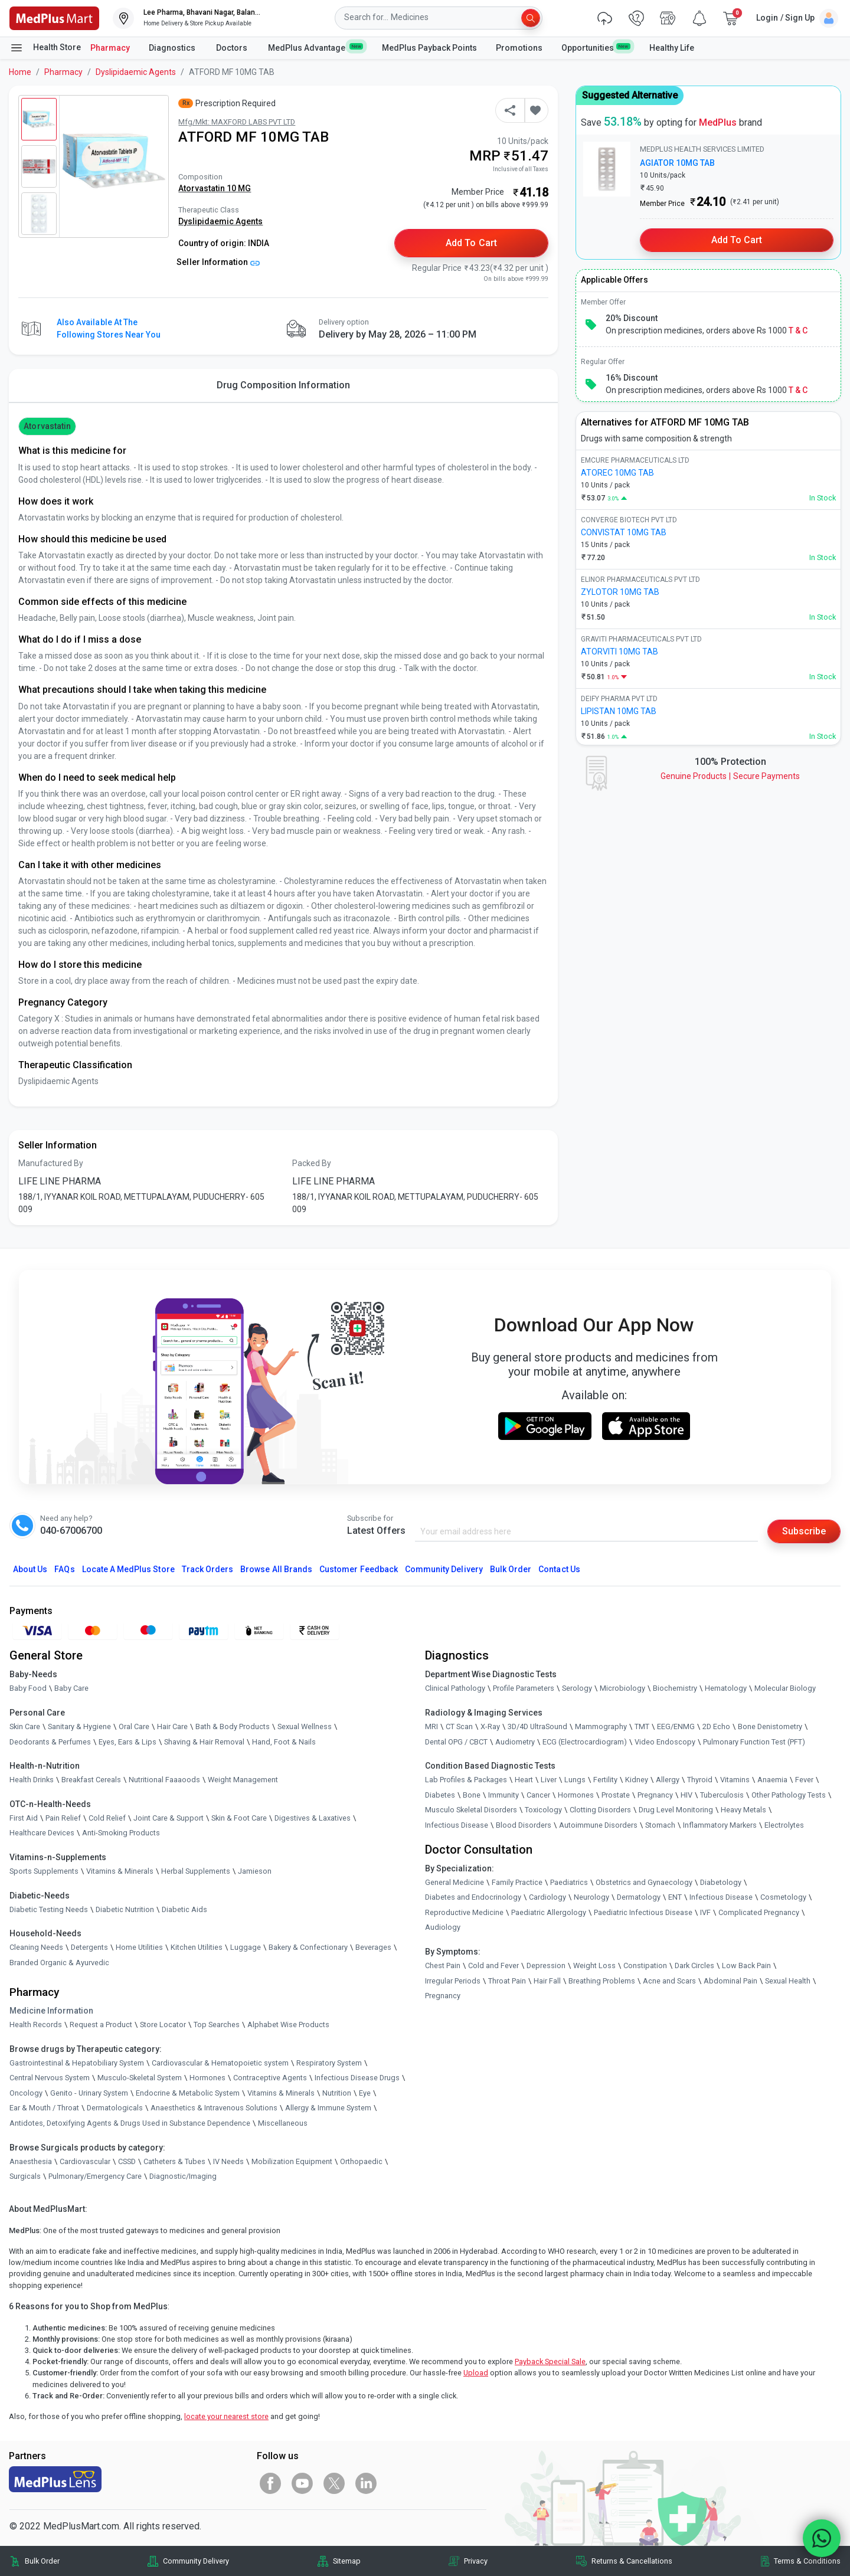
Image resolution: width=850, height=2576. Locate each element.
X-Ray (490, 1726)
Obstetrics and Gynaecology (644, 1882)
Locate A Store (128, 1569)
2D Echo (716, 1726)
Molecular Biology (785, 1688)
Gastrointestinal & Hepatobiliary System (76, 2062)
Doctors (232, 48)
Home (20, 72)
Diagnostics (173, 48)
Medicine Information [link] (51, 2010)
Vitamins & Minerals (281, 2093)
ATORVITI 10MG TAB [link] (619, 651)
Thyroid (699, 1779)
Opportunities (595, 47)
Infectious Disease (456, 1825)
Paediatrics (569, 1882)
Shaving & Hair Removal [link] (204, 1741)
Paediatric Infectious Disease (643, 1912)
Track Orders (208, 1569)
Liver (549, 1779)
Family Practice (517, 1882)
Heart (524, 1779)
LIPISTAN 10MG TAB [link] (618, 711)
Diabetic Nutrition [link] (125, 1909)
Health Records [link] (35, 2024)
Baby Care (71, 1688)
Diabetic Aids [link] (184, 1909)
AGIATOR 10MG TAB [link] (677, 163)
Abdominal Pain (730, 1980)
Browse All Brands (276, 1569)
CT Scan (459, 1726)
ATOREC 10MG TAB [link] (617, 472)
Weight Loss (594, 1965)
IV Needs (228, 2161)
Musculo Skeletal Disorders (471, 1809)
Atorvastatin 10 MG (214, 188)
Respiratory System (329, 2062)
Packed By (311, 1163)
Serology (577, 1688)
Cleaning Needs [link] (36, 1947)
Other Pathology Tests (788, 1795)
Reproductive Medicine (464, 1912)
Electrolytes (784, 1825)
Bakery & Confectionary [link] (308, 1947)
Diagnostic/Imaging (183, 2176)
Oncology (25, 2093)
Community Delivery (444, 1569)
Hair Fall (547, 1980)
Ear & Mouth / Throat (44, 2107)
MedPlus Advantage (315, 47)
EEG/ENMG (676, 1726)
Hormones (207, 2077)
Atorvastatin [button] (47, 426)
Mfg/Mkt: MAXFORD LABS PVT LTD (236, 121)
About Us (30, 1569)
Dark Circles (694, 1965)
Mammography (601, 1726)
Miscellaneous (283, 2123)
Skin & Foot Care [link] (239, 1818)
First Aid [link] (23, 1818)
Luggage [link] (245, 1947)
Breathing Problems (601, 1980)
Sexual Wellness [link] (304, 1726)
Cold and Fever (493, 1965)
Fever (804, 1779)
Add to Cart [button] (471, 242)
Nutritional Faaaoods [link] (164, 1779)
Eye (365, 2093)
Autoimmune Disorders (598, 1825)
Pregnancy (655, 1795)
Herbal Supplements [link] (195, 1871)
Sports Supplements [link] (44, 1871)
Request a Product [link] (101, 2024)
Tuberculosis (722, 1795)
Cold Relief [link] (107, 1818)
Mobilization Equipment (291, 2161)
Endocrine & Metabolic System (188, 2093)
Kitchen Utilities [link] (197, 1947)
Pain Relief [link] (63, 1818)
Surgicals (25, 2176)
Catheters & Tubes (174, 2161)
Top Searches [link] (217, 2024)
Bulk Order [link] (42, 2561)
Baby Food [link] (28, 1688)
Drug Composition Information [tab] (283, 385)
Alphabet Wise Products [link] (288, 2024)
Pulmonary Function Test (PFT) (754, 1741)
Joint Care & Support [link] (168, 1818)
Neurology (591, 1897)
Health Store (45, 48)
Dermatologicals (115, 2107)
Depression (546, 1965)
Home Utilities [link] (139, 1947)
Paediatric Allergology (548, 1912)
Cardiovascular (85, 2161)
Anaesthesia (30, 2161)
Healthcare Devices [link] (41, 1832)
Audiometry (515, 1741)
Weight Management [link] (243, 1779)
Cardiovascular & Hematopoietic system (220, 2062)
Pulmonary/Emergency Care (95, 2176)
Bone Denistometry (770, 1726)
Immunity (503, 1795)
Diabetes (440, 1795)
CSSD (127, 2161)
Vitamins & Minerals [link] (119, 1871)
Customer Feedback (358, 1569)
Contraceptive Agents (270, 2077)
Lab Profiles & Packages (466, 1779)
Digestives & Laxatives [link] (312, 1818)
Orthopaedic (361, 2161)
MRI (431, 1726)
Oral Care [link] (134, 1726)
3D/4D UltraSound (537, 1726)
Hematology (726, 1688)
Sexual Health (787, 1980)
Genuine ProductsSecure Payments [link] (730, 776)
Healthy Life (671, 48)
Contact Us (559, 1569)
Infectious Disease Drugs (357, 2077)
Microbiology (622, 1688)
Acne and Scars (669, 1980)
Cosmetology (783, 1897)
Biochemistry (675, 1688)
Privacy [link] (476, 2561)
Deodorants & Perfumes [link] (50, 1741)
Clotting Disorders (600, 1809)
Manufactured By (50, 1163)
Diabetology (720, 1882)
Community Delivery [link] (196, 2561)
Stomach (660, 1825)
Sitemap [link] (347, 2561)
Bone (471, 1795)
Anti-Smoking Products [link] (121, 1832)
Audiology (442, 1927)
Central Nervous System (49, 2077)
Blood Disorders (523, 1825)
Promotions (519, 48)
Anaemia (772, 1779)
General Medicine (454, 1882)
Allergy (667, 1779)
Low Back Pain (746, 1965)
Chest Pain (442, 1965)
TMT (642, 1726)
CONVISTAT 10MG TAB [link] (623, 532)
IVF (705, 1912)
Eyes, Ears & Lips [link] (127, 1741)
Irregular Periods (452, 1980)
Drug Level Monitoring (676, 1809)
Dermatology (639, 1897)
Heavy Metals (743, 1809)
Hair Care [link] (172, 1726)
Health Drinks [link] (31, 1779)
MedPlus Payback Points (429, 48)
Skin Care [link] (24, 1726)
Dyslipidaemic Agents (136, 72)
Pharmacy (110, 48)
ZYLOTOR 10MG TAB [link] (620, 592)
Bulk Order (510, 1569)
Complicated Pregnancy (758, 1912)
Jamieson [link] (255, 1871)
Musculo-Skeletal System (139, 2077)
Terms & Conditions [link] (807, 2561)
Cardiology (547, 1897)
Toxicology (543, 1809)
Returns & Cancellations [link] (631, 2561)
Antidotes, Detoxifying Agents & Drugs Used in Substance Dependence (129, 2123)
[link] (54, 17)
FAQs (64, 1569)
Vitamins (735, 1779)
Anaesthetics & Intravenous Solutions (214, 2107)
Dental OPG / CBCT (456, 1741)
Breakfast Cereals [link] (91, 1779)
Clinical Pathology (455, 1688)
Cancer (538, 1795)
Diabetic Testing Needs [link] (48, 1909)
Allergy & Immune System (328, 2107)
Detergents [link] (89, 1947)
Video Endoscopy (665, 1741)
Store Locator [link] (163, 2024)
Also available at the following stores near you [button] (109, 328)
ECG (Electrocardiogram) (584, 1741)
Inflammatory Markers (720, 1825)
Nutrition (336, 2093)
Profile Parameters (523, 1688)
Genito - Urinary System (89, 2093)
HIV (686, 1795)
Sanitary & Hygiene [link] (79, 1726)
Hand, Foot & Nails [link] (284, 1741)
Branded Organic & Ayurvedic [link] (59, 1962)
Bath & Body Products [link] (232, 1726)
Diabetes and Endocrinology (473, 1897)
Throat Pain (507, 1980)
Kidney (636, 1779)
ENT (675, 1897)
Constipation (645, 1965)
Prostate (615, 1795)
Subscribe (804, 1531)
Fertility (605, 1779)
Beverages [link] (373, 1947)
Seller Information (218, 262)
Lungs (575, 1779)
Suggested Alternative (630, 95)
